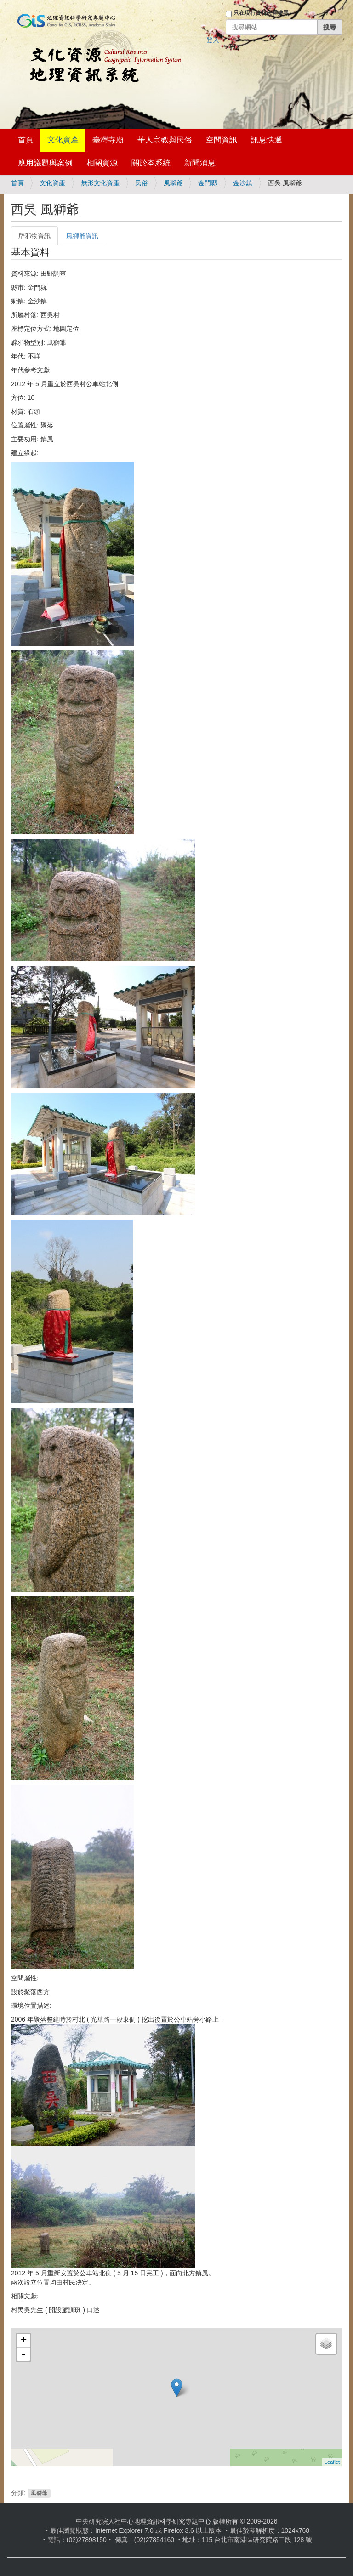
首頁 (26, 140)
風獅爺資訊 (82, 235)
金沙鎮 (242, 183)
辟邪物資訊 (34, 235)
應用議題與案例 (45, 163)
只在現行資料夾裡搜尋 (261, 13)
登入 (212, 40)
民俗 (141, 183)
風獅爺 (173, 183)
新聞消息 (200, 163)
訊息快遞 (266, 140)
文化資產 (63, 140)
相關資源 (102, 163)
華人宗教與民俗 (164, 140)
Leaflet (332, 2462)
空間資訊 (221, 140)
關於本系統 (151, 163)
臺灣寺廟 (108, 140)
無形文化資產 (100, 183)
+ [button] (24, 2341)
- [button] (23, 2354)
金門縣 (207, 183)
